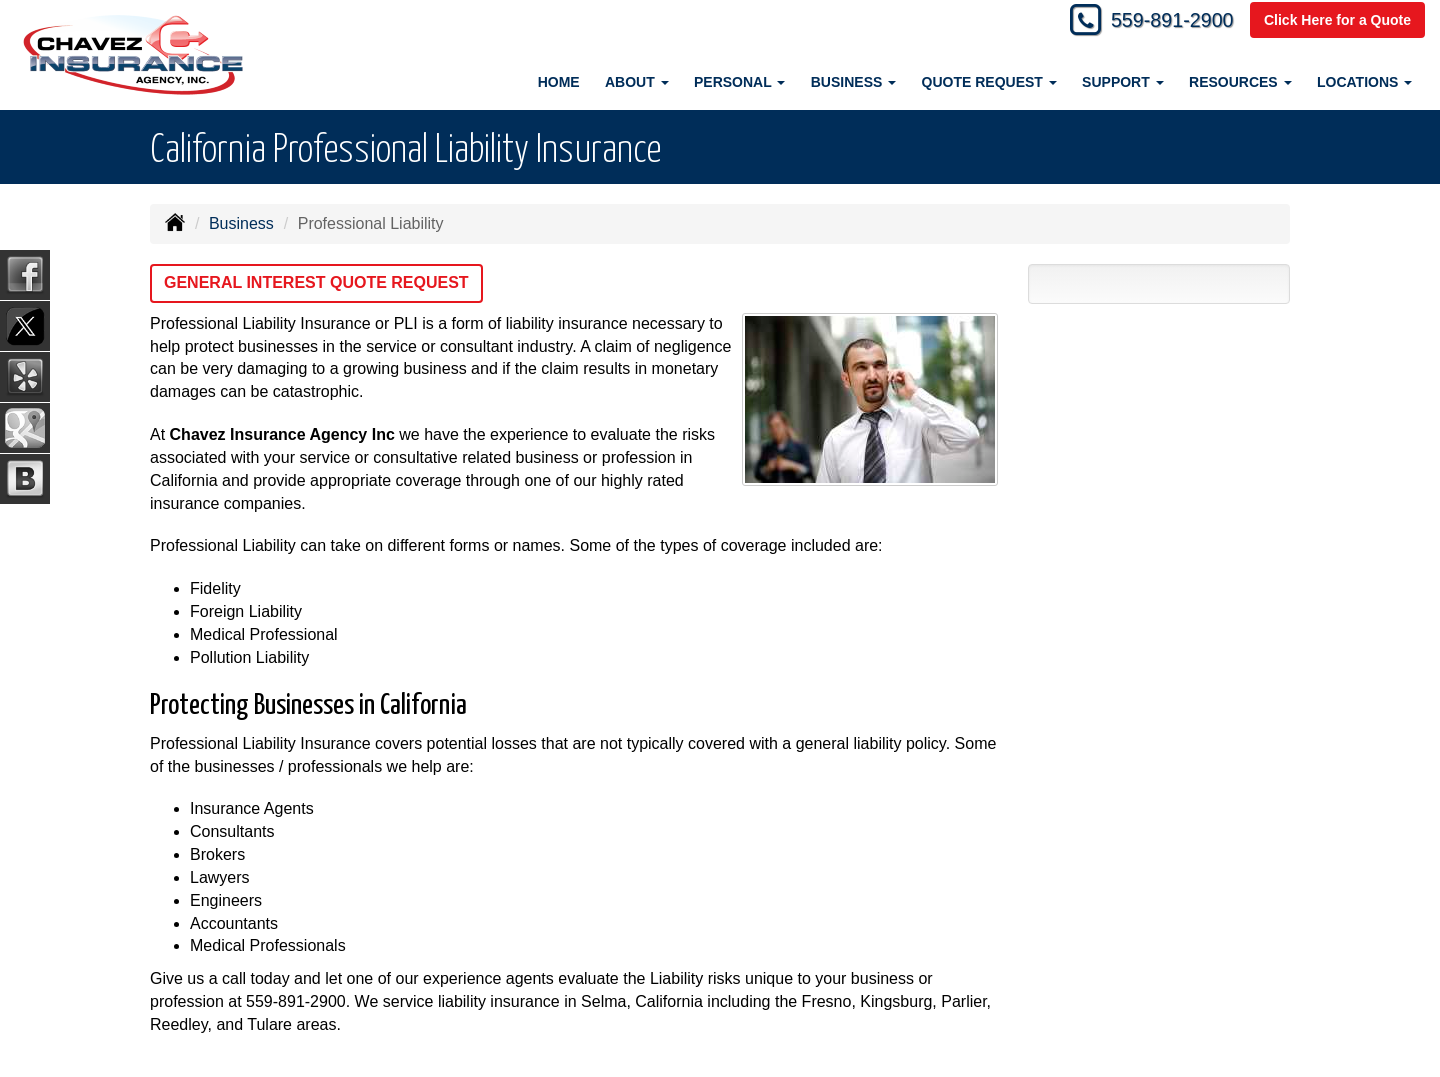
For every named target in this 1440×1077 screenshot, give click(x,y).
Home (559, 82)
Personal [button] (739, 82)
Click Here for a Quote (1337, 22)
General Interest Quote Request (316, 282)
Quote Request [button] (989, 82)
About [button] (637, 82)
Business (241, 223)
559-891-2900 (1161, 22)
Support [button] (1123, 82)
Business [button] (853, 82)
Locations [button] (1364, 82)
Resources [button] (1240, 82)
